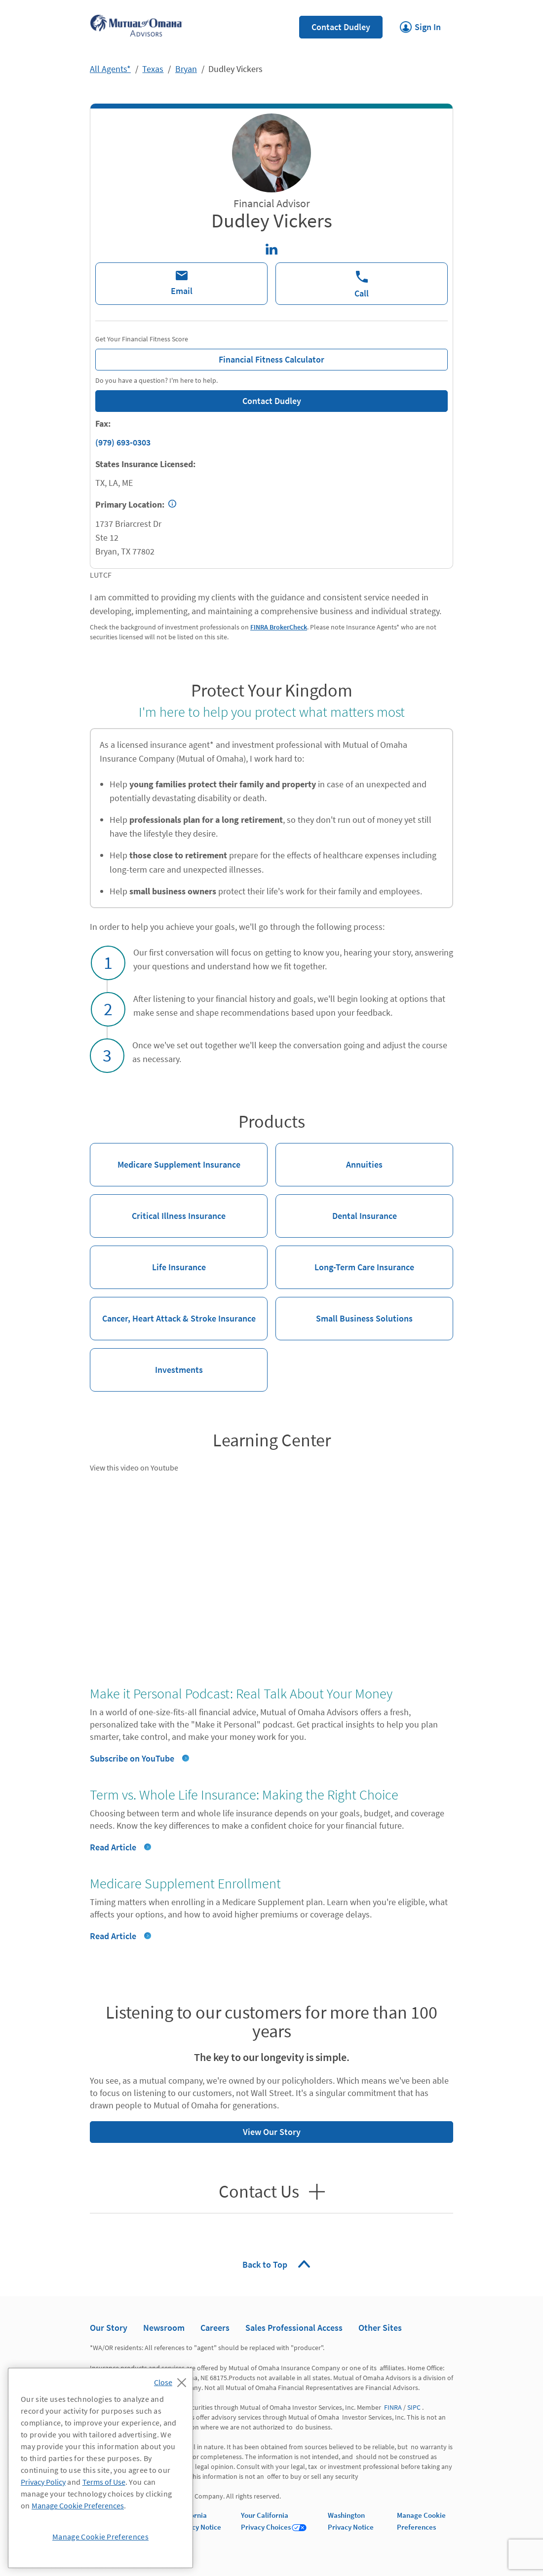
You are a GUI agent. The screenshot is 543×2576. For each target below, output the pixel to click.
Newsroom (164, 2327)
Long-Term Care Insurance (344, 1259)
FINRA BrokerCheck (278, 627)
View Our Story (195, 2129)
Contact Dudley (340, 27)
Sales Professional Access (294, 2327)
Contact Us (259, 2191)
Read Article (113, 1847)
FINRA (393, 2407)
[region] (100, 2468)
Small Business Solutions (344, 1310)
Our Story (108, 2327)
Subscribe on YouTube (132, 1758)
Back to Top (265, 2264)
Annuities (329, 1156)
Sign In (420, 24)
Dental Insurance (336, 1207)
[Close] (172, 2379)
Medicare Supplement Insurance (165, 1156)
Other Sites (380, 2327)
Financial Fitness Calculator (209, 357)
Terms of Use (103, 2482)
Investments (146, 1361)
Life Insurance (148, 1259)
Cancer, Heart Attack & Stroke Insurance (173, 1310)
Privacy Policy (43, 2482)
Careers (215, 2327)
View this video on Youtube (134, 1467)
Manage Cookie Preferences (78, 2505)
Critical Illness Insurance (158, 1207)
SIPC (414, 2407)
